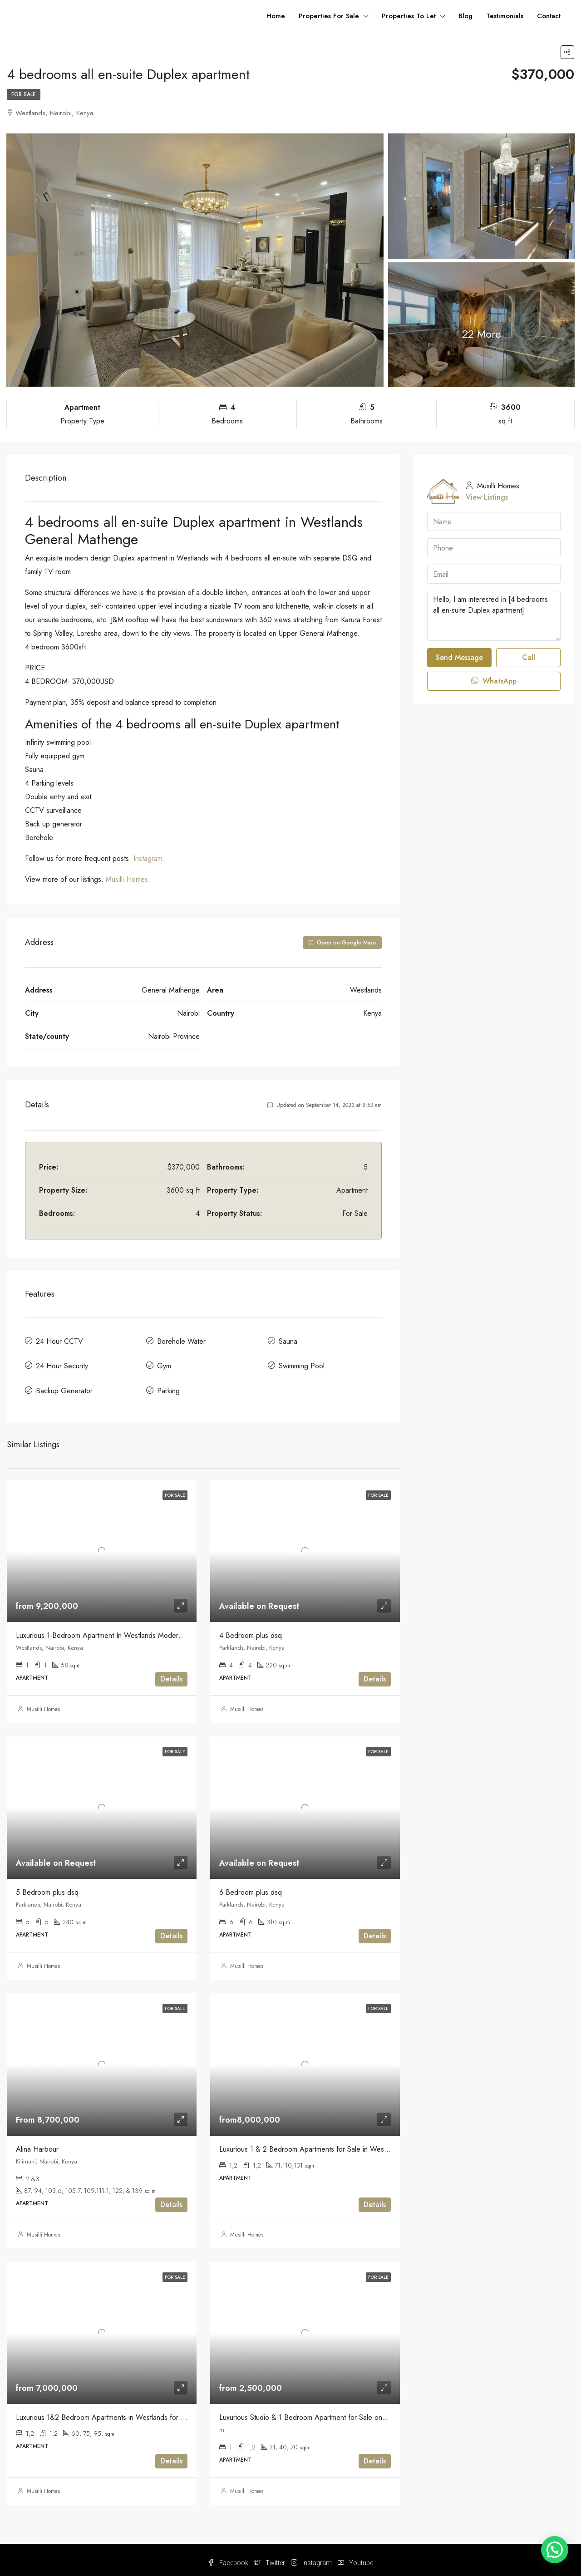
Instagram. (149, 858)
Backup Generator (64, 1386)
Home (275, 16)
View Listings (487, 497)
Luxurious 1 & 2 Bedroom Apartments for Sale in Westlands (310, 2142)
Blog (465, 16)
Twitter (270, 2556)
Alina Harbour (37, 2142)
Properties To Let (409, 16)
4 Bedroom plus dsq (250, 1629)
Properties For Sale (329, 16)
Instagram (312, 2556)
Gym (164, 1363)
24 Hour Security (62, 1363)
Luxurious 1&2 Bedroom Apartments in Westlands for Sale (105, 2411)
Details (171, 1672)
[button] (554, 2549)
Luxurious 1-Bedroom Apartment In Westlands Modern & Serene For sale (128, 1629)
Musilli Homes (127, 879)
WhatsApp (494, 681)
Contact (549, 16)
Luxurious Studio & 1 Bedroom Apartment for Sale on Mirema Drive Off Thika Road (347, 2411)
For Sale (23, 94)
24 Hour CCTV (59, 1340)
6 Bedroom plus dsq (250, 1885)
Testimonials (504, 16)
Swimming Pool (302, 1363)
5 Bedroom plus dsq (47, 1885)
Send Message (459, 657)
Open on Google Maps (342, 943)
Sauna (288, 1340)
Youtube (355, 2556)
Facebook (229, 2556)
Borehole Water (181, 1340)
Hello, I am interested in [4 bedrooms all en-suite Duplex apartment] (494, 616)
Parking (168, 1386)
